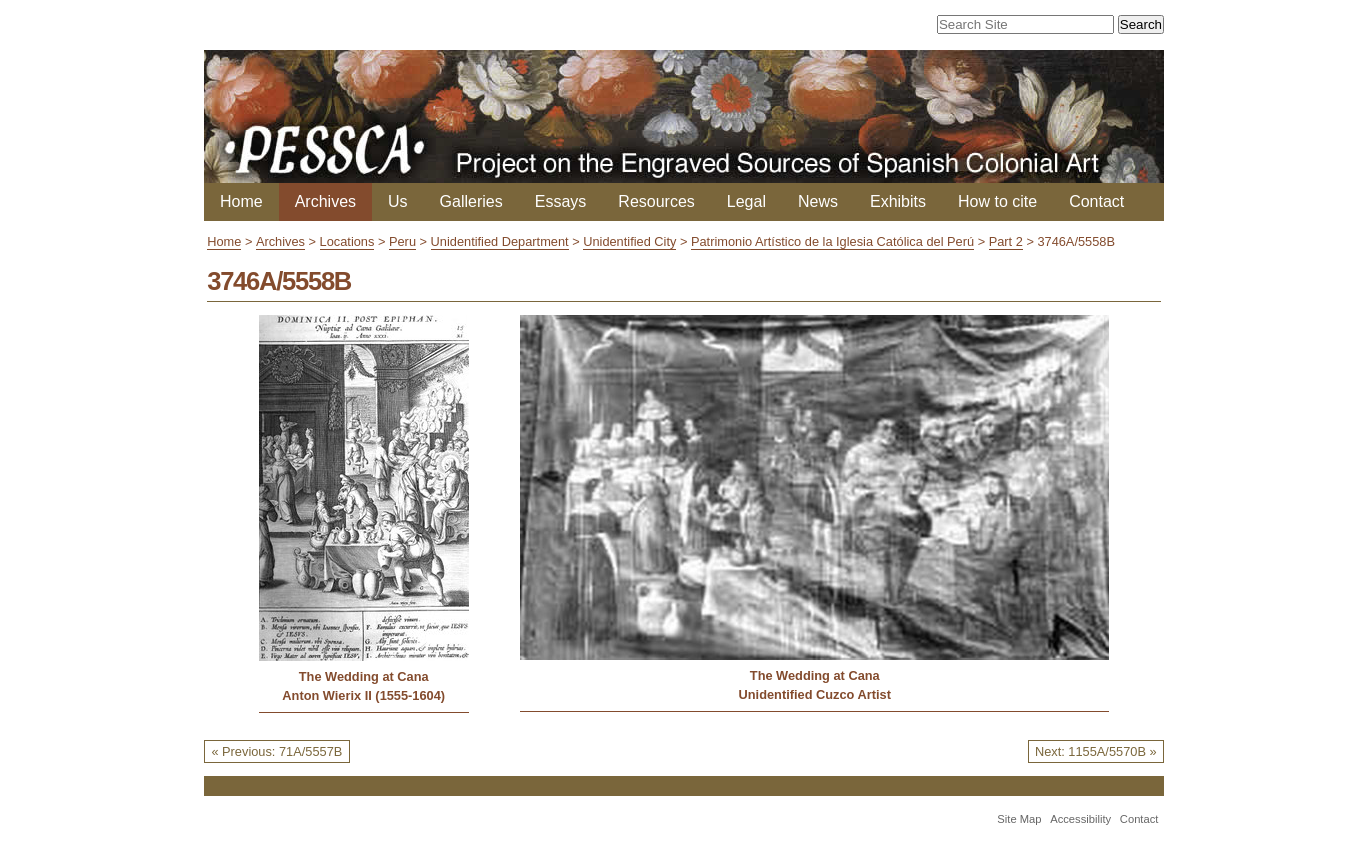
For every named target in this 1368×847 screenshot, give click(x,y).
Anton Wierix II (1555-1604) (363, 695)
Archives (325, 201)
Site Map (1019, 819)
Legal (746, 201)
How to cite (997, 201)
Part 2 (1006, 241)
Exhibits (898, 201)
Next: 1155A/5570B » (1096, 751)
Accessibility (1080, 819)
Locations (347, 241)
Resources (656, 201)
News (818, 201)
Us (398, 201)
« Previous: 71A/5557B (276, 751)
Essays (561, 201)
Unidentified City (629, 241)
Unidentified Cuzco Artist (815, 694)
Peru (402, 241)
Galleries (471, 201)
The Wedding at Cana (364, 676)
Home (241, 201)
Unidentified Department (500, 241)
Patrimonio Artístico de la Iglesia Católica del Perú (832, 241)
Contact (1096, 201)
